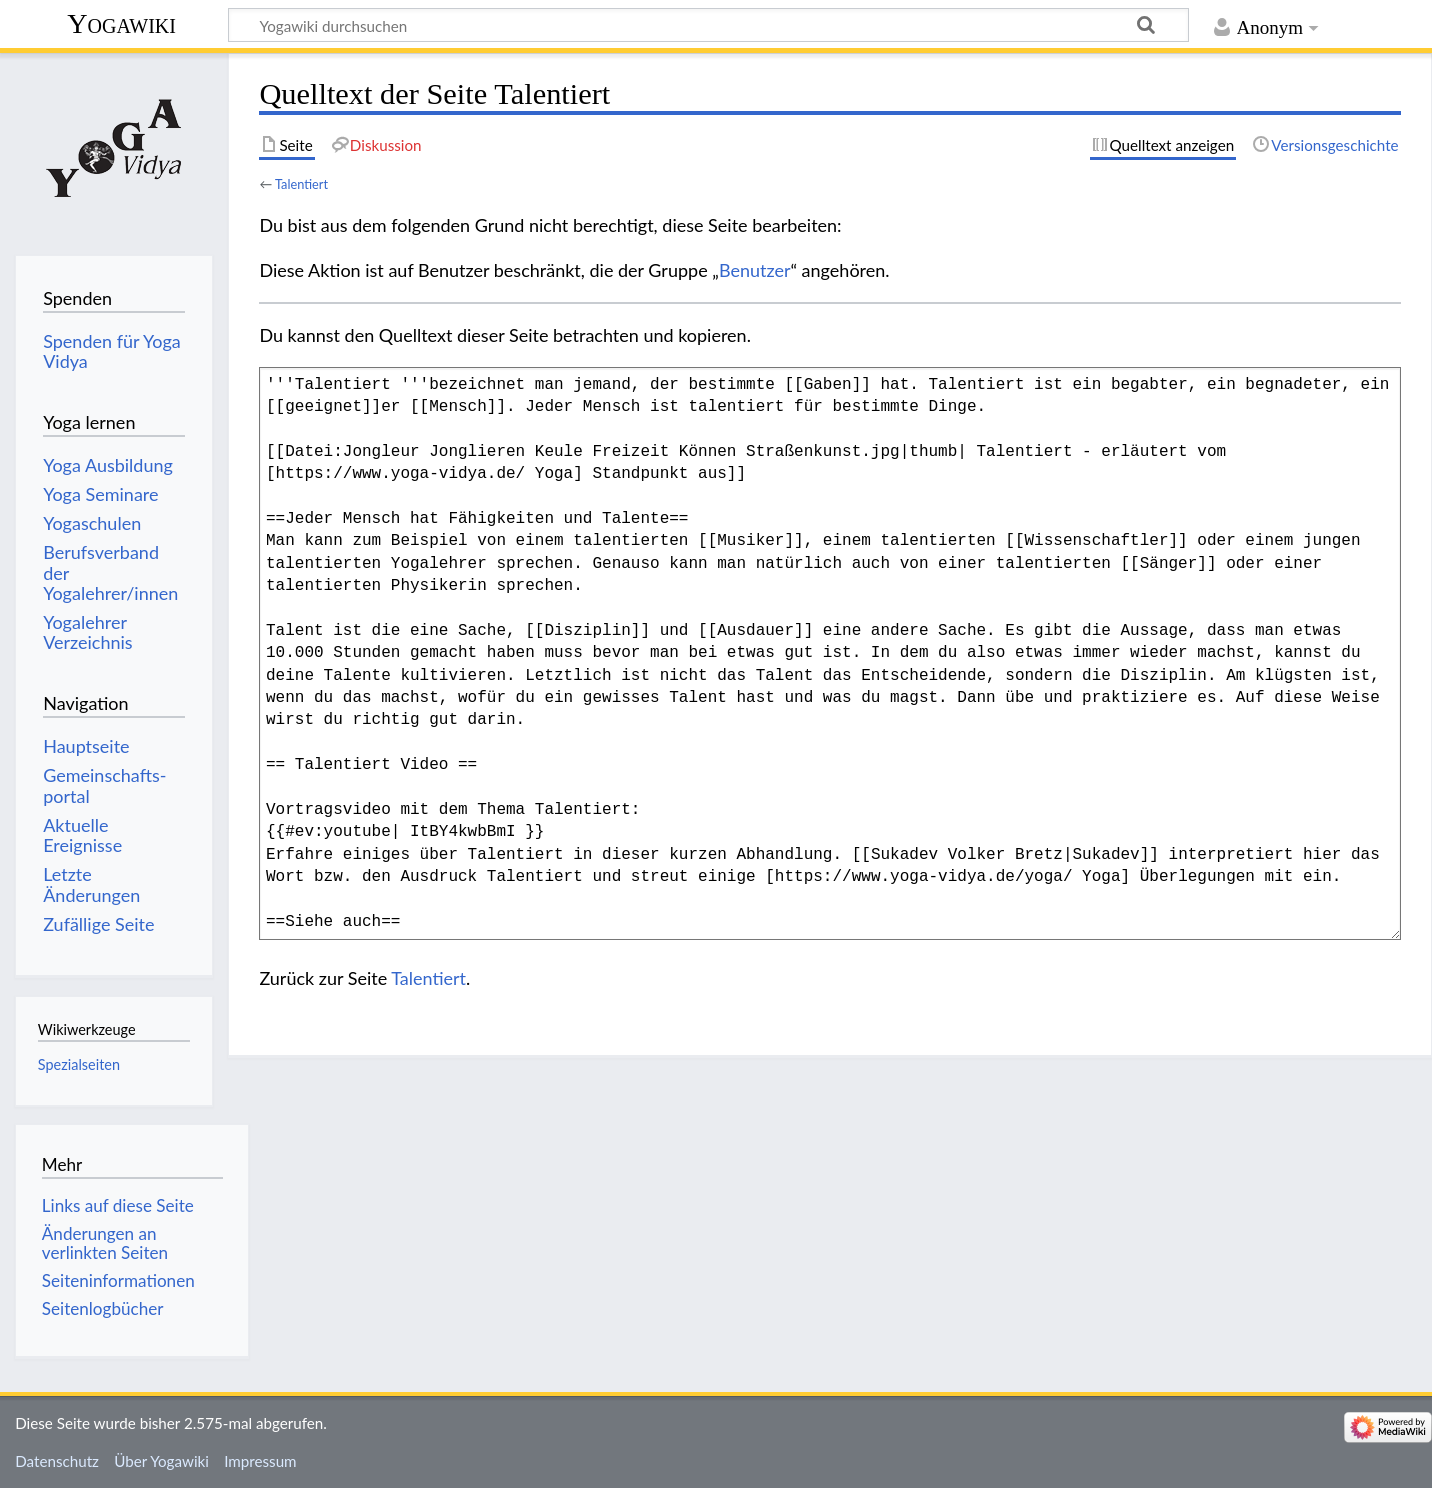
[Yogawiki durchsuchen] (708, 25)
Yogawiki (121, 23)
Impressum (260, 1461)
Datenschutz (57, 1461)
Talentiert (301, 184)
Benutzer (755, 270)
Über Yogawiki (161, 1461)
